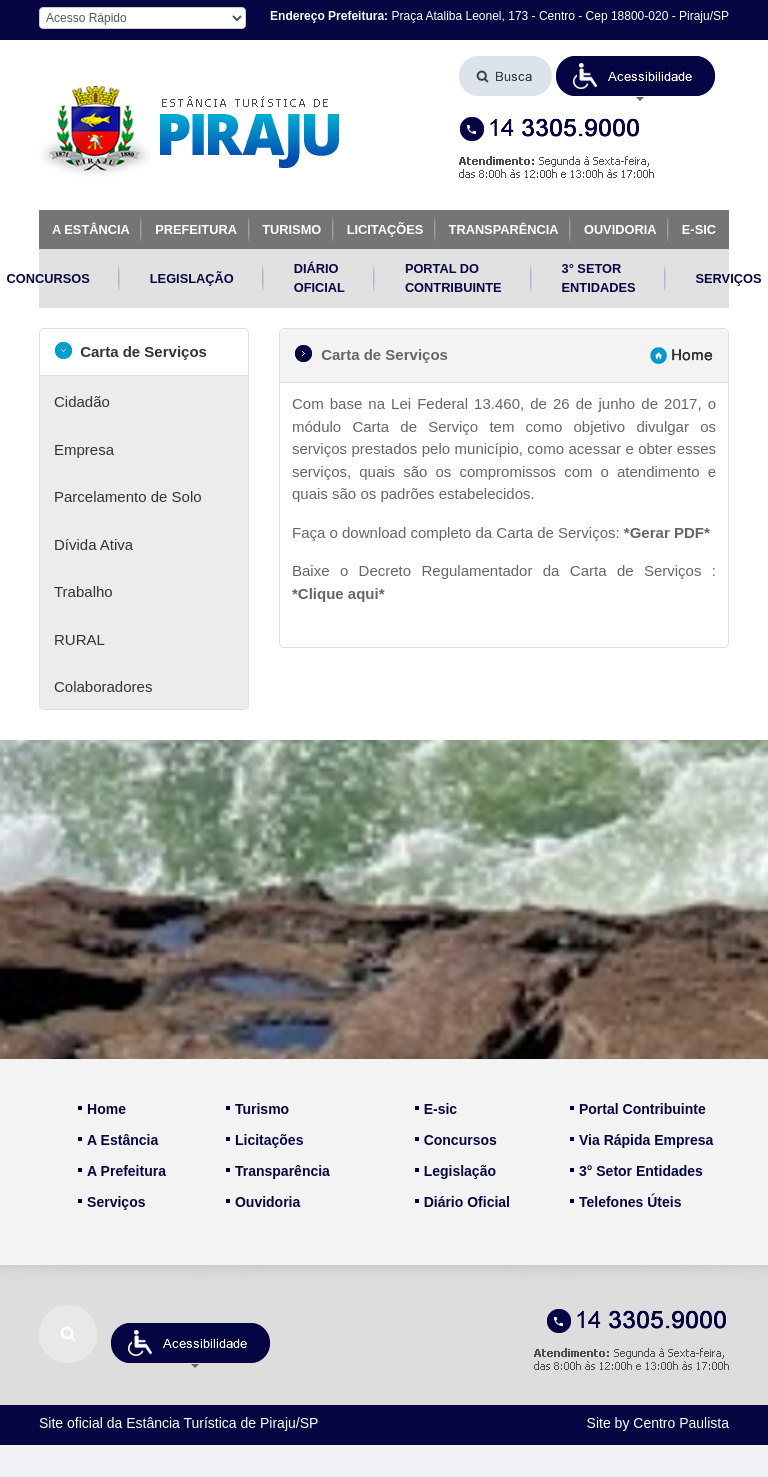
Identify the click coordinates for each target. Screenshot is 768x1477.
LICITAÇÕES (385, 229)
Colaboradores (103, 686)
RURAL (79, 639)
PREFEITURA (196, 229)
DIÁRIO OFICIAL (319, 278)
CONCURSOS (48, 278)
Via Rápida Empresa (641, 1140)
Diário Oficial (462, 1202)
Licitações (264, 1140)
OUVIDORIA (620, 229)
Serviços (111, 1202)
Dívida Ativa (93, 544)
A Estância (118, 1140)
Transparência (278, 1171)
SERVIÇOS (729, 278)
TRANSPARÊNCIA (504, 229)
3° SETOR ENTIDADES (599, 278)
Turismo (257, 1109)
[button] (636, 76)
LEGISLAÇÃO (192, 278)
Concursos (456, 1140)
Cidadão (82, 401)
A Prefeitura (122, 1171)
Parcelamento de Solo (128, 496)
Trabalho (83, 591)
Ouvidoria (263, 1202)
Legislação (455, 1171)
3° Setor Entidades (636, 1171)
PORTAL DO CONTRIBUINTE (453, 278)
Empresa (84, 449)
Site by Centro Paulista (658, 1423)
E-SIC (699, 229)
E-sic (436, 1109)
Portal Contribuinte (638, 1109)
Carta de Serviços (131, 350)
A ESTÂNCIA (91, 229)
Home (102, 1109)
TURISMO (291, 229)
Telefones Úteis (625, 1202)
